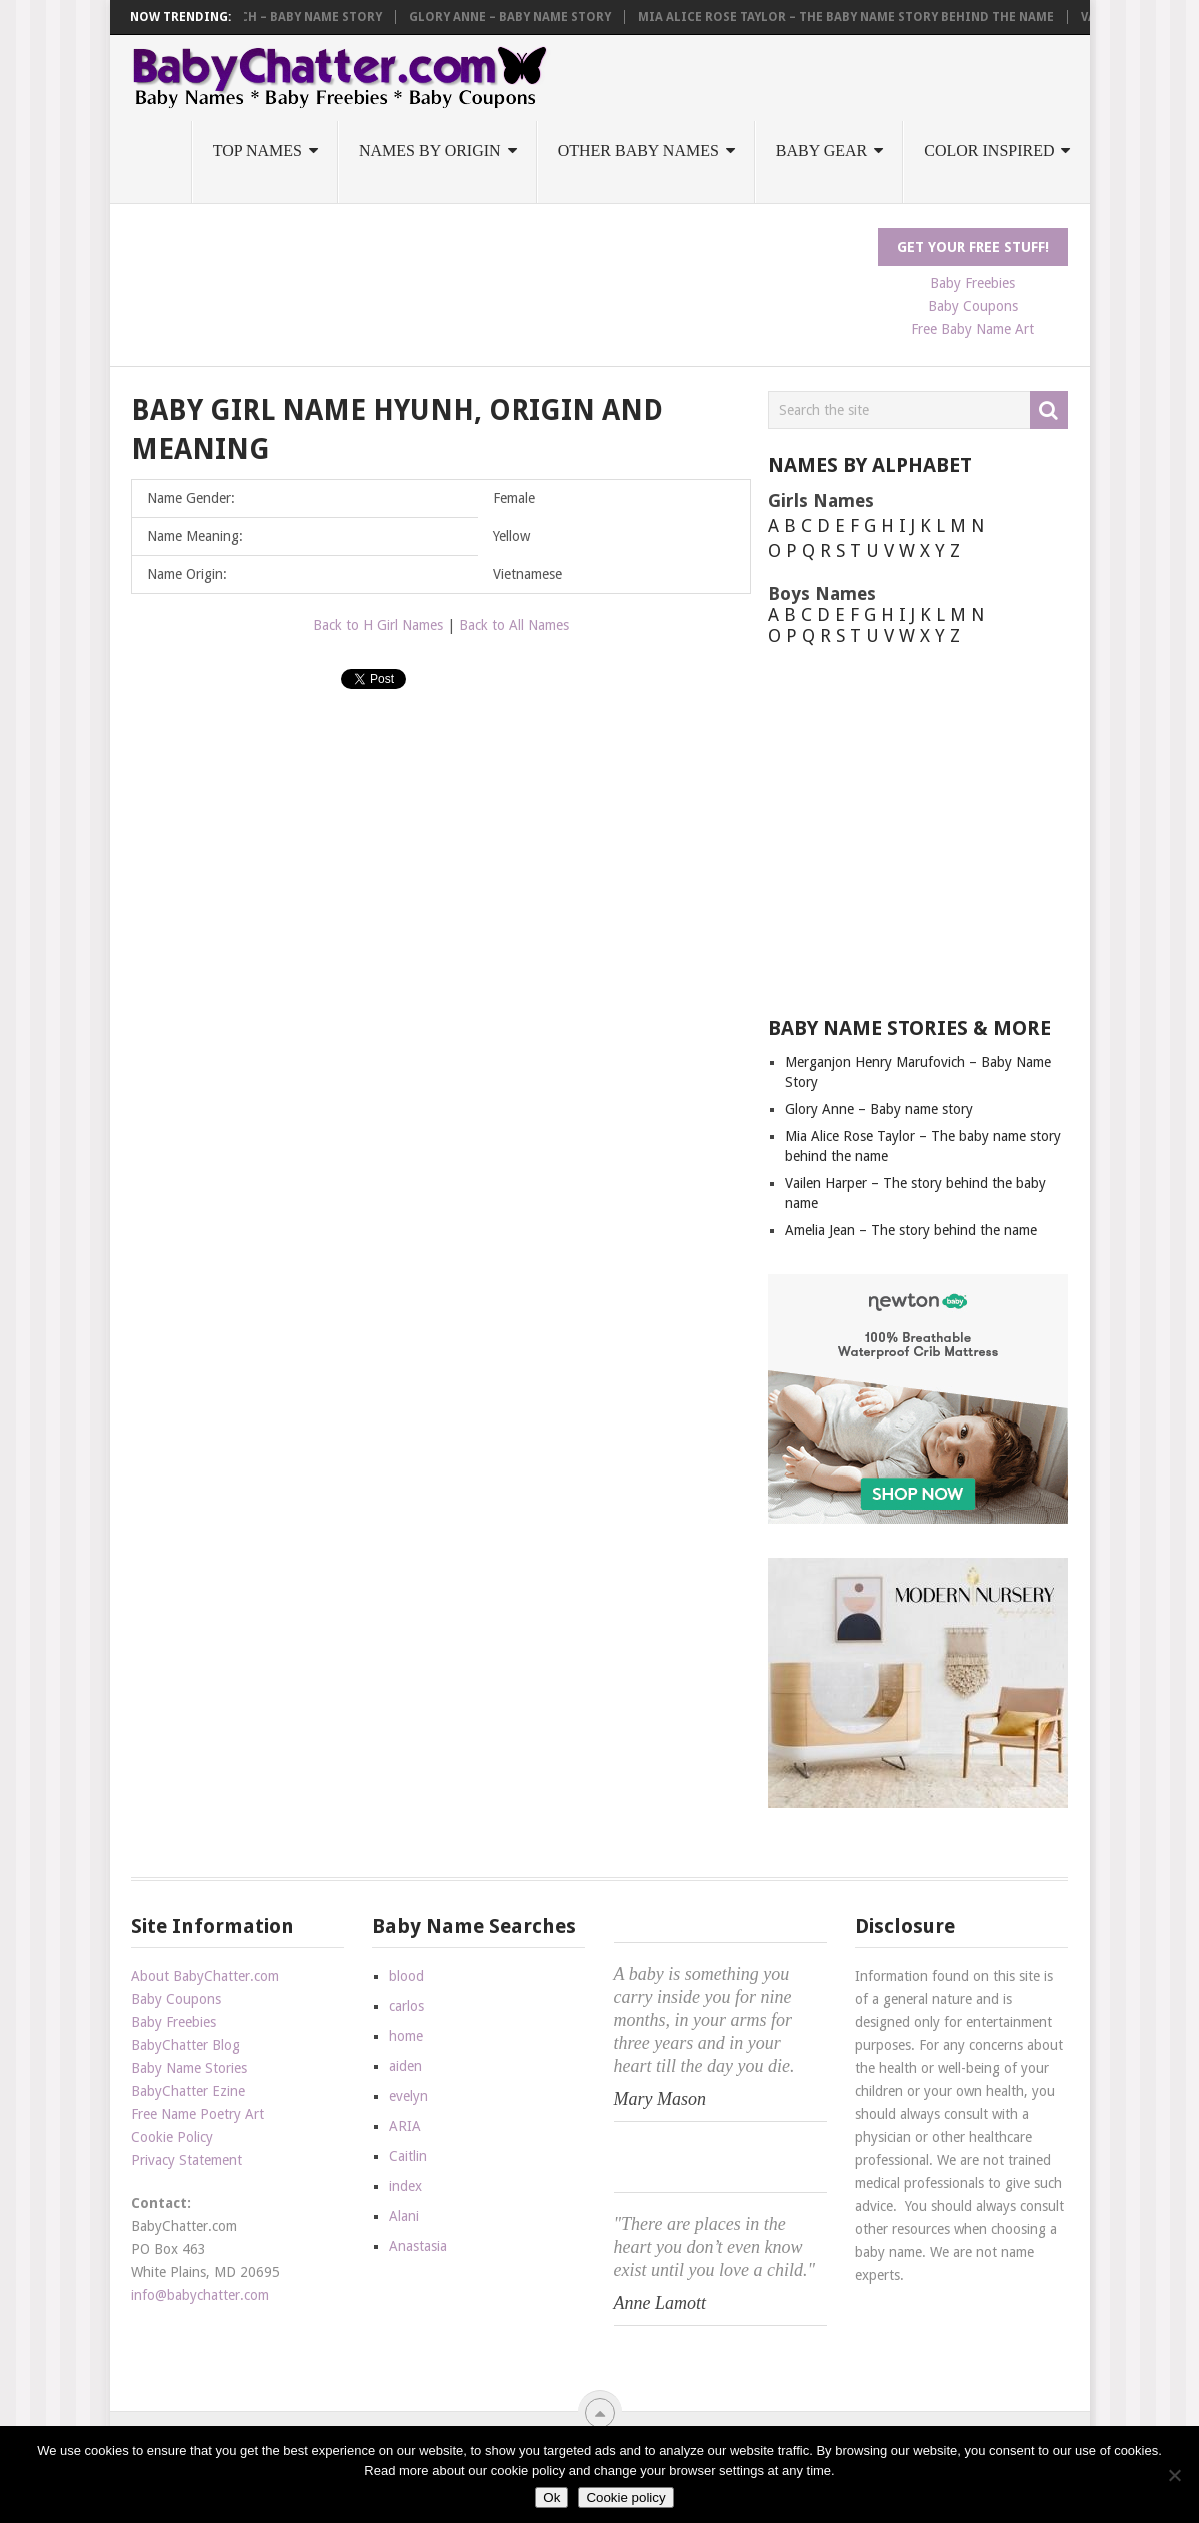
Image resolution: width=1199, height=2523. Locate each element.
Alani (404, 2216)
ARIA (405, 2126)
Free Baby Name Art (972, 329)
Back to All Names (514, 625)
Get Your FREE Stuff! (973, 247)
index (405, 2186)
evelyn (408, 2096)
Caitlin (408, 2156)
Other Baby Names (638, 150)
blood (406, 1976)
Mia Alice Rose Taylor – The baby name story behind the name (860, 17)
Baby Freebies (972, 283)
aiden (405, 2066)
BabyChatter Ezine (188, 2091)
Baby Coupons (973, 306)
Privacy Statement (186, 2160)
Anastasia (418, 2246)
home (406, 2036)
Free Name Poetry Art (197, 2114)
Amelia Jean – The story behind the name (911, 1230)
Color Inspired (989, 150)
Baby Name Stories (189, 2068)
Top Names (257, 150)
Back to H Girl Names (378, 625)
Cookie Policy (172, 2137)
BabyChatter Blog (185, 2045)
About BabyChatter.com (205, 1976)
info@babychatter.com (200, 2295)
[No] (1174, 2475)
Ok (551, 2497)
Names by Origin (430, 150)
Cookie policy (625, 2497)
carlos (406, 2006)
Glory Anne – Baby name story (524, 17)
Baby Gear (821, 150)
